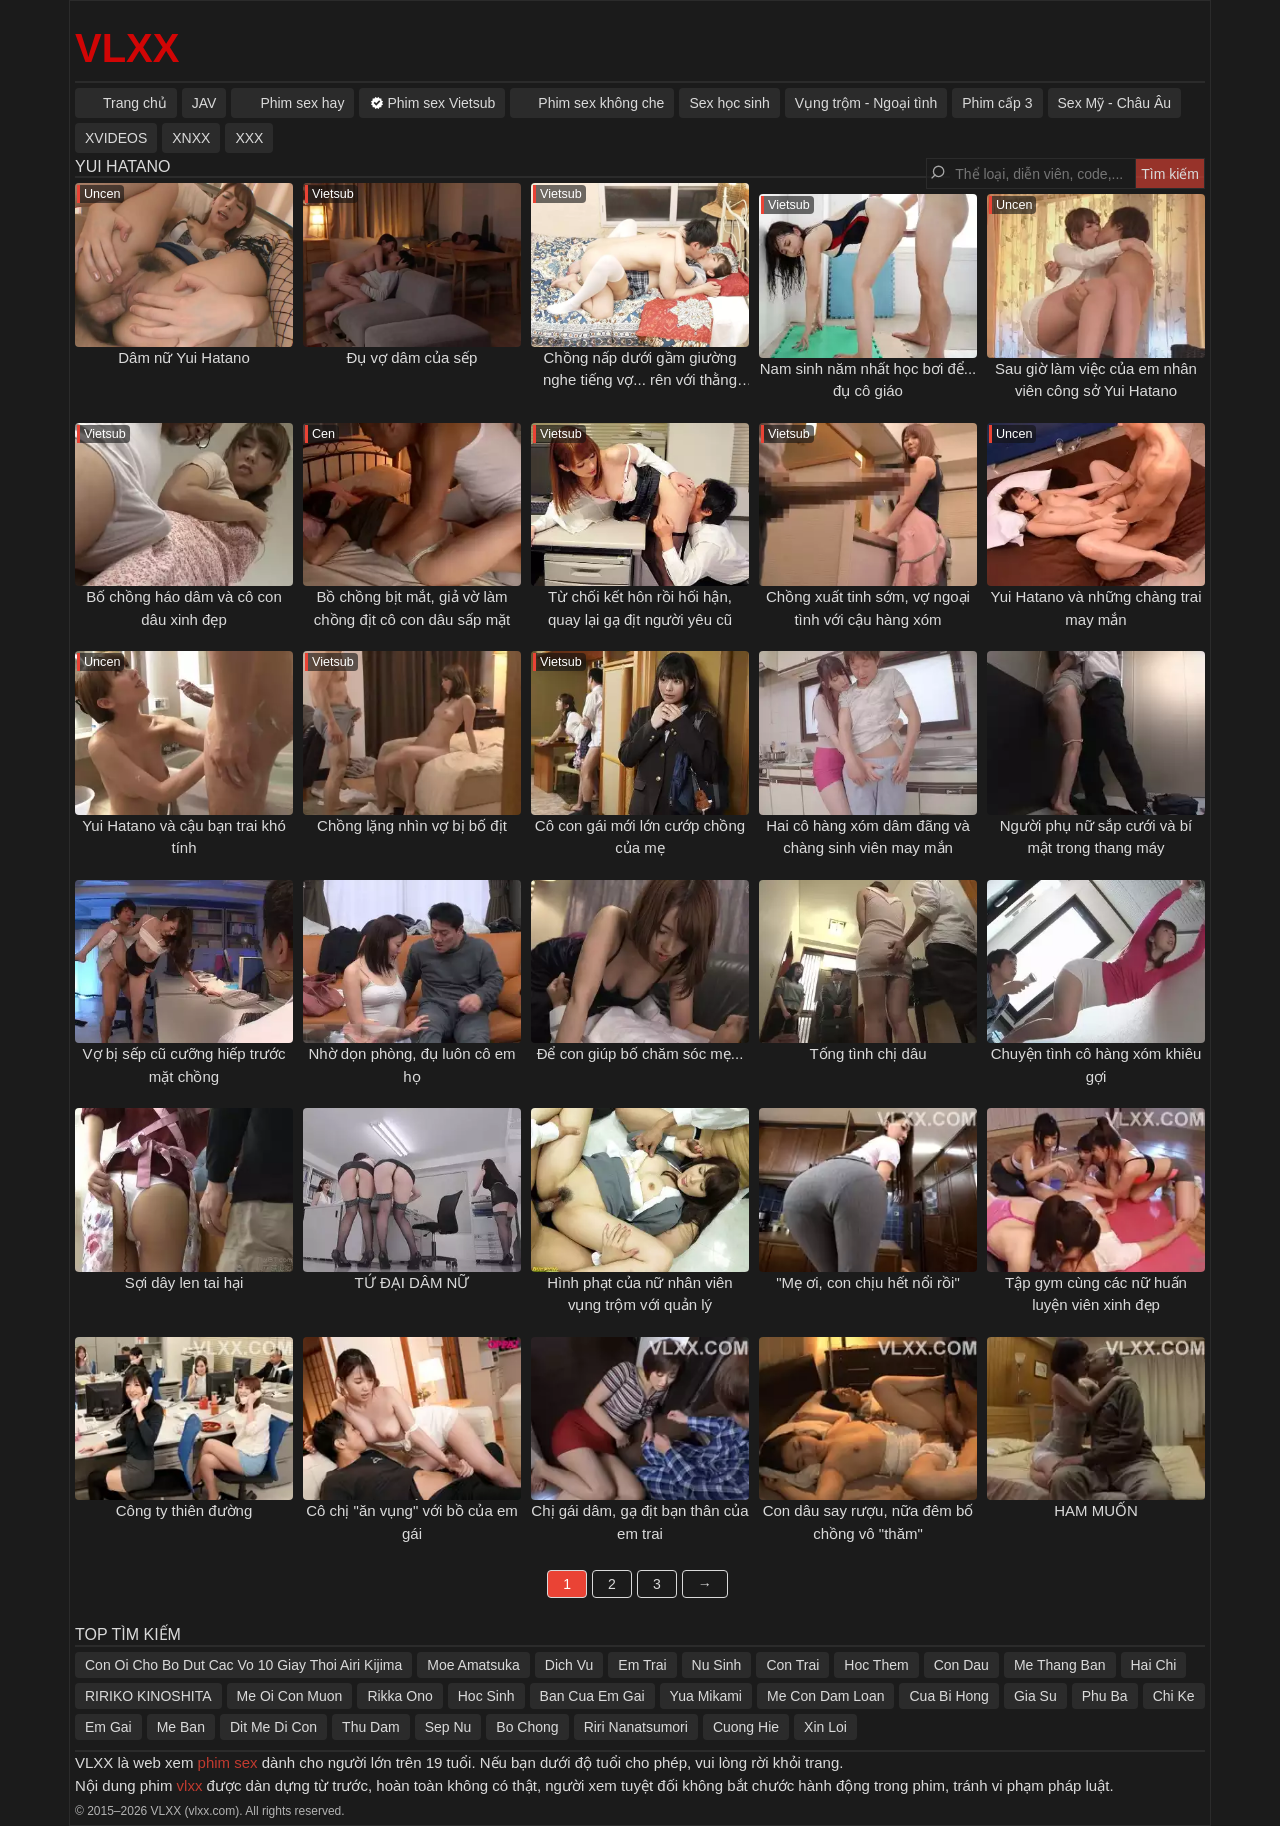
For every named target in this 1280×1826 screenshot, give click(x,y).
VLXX (127, 48)
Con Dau (961, 1665)
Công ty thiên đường (184, 1510)
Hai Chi (1154, 1665)
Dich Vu (569, 1665)
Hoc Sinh (486, 1696)
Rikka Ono (399, 1696)
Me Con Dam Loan (826, 1696)
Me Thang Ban (1060, 1665)
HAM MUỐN (1096, 1510)
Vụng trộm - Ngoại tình (866, 103)
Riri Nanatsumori (636, 1727)
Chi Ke (1174, 1696)
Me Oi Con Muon (290, 1696)
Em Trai (642, 1665)
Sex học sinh (729, 103)
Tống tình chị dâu (867, 1053)
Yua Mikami (706, 1696)
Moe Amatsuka (473, 1665)
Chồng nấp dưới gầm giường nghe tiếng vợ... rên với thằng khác (640, 380)
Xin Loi (825, 1727)
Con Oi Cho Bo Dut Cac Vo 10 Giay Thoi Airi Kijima (243, 1665)
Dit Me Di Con (273, 1727)
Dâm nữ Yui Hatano (183, 357)
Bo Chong (527, 1727)
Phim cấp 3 (997, 103)
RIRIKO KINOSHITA (148, 1696)
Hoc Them (876, 1665)
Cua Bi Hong (948, 1696)
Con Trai (792, 1665)
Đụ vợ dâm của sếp (412, 357)
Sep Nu (448, 1727)
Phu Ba (1105, 1696)
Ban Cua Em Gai (592, 1696)
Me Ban (181, 1727)
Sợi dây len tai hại (184, 1282)
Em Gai (108, 1727)
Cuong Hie (746, 1727)
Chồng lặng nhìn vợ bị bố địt (412, 825)
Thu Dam (371, 1727)
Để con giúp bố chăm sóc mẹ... (640, 1053)
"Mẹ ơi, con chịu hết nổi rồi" (868, 1282)
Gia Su (1035, 1696)
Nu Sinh (717, 1665)
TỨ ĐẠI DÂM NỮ (412, 1282)
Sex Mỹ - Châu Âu (1115, 103)
